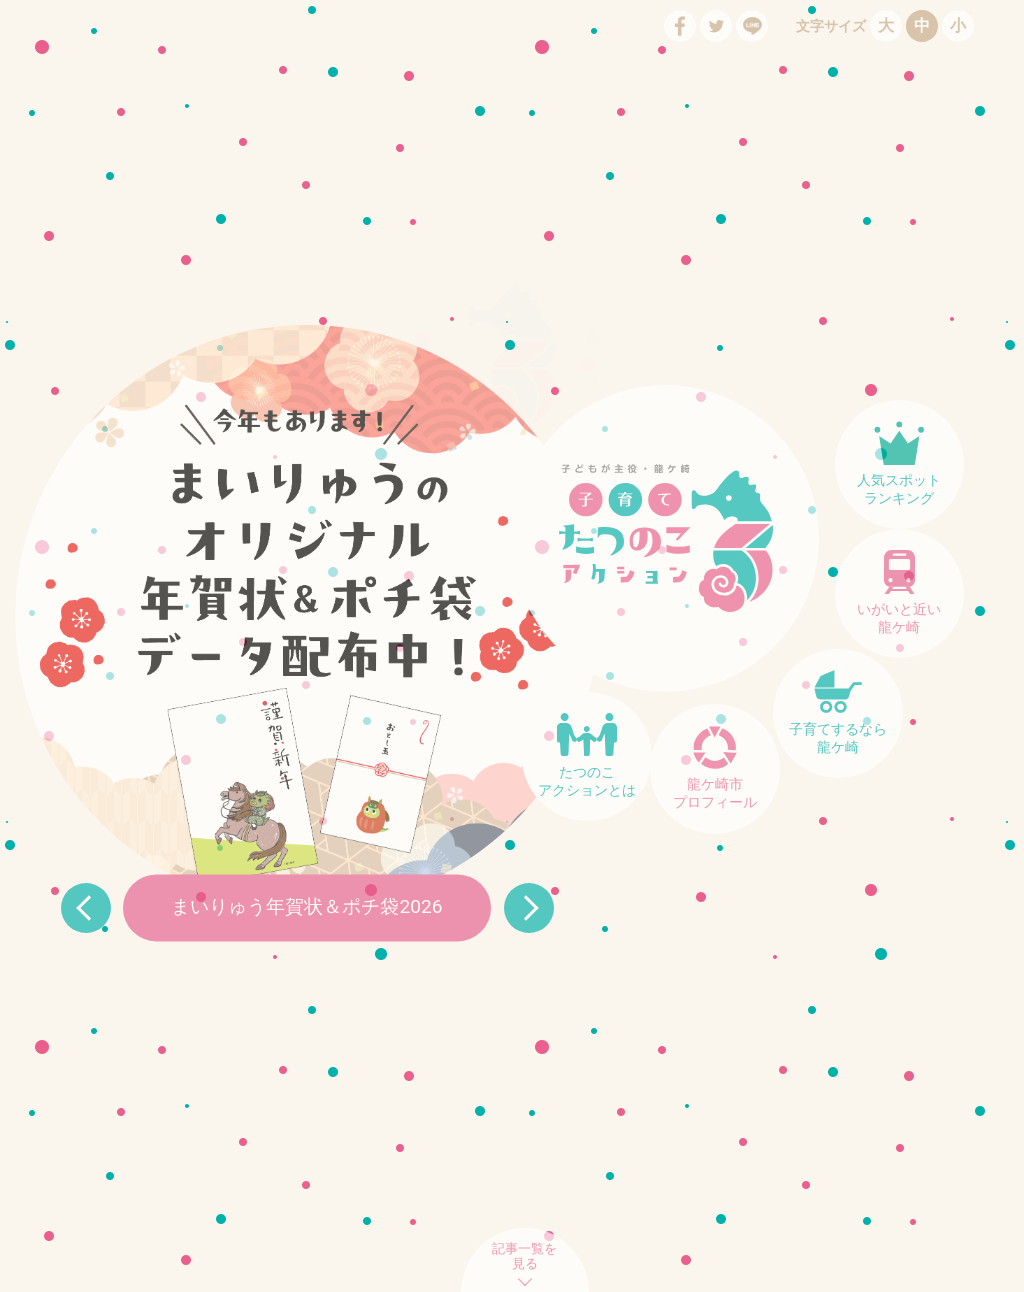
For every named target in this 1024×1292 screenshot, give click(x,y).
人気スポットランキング (899, 489)
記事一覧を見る (524, 1256)
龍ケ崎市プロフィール (715, 793)
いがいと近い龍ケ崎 (899, 618)
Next (529, 908)
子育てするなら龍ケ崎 (838, 738)
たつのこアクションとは (587, 781)
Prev (86, 908)
